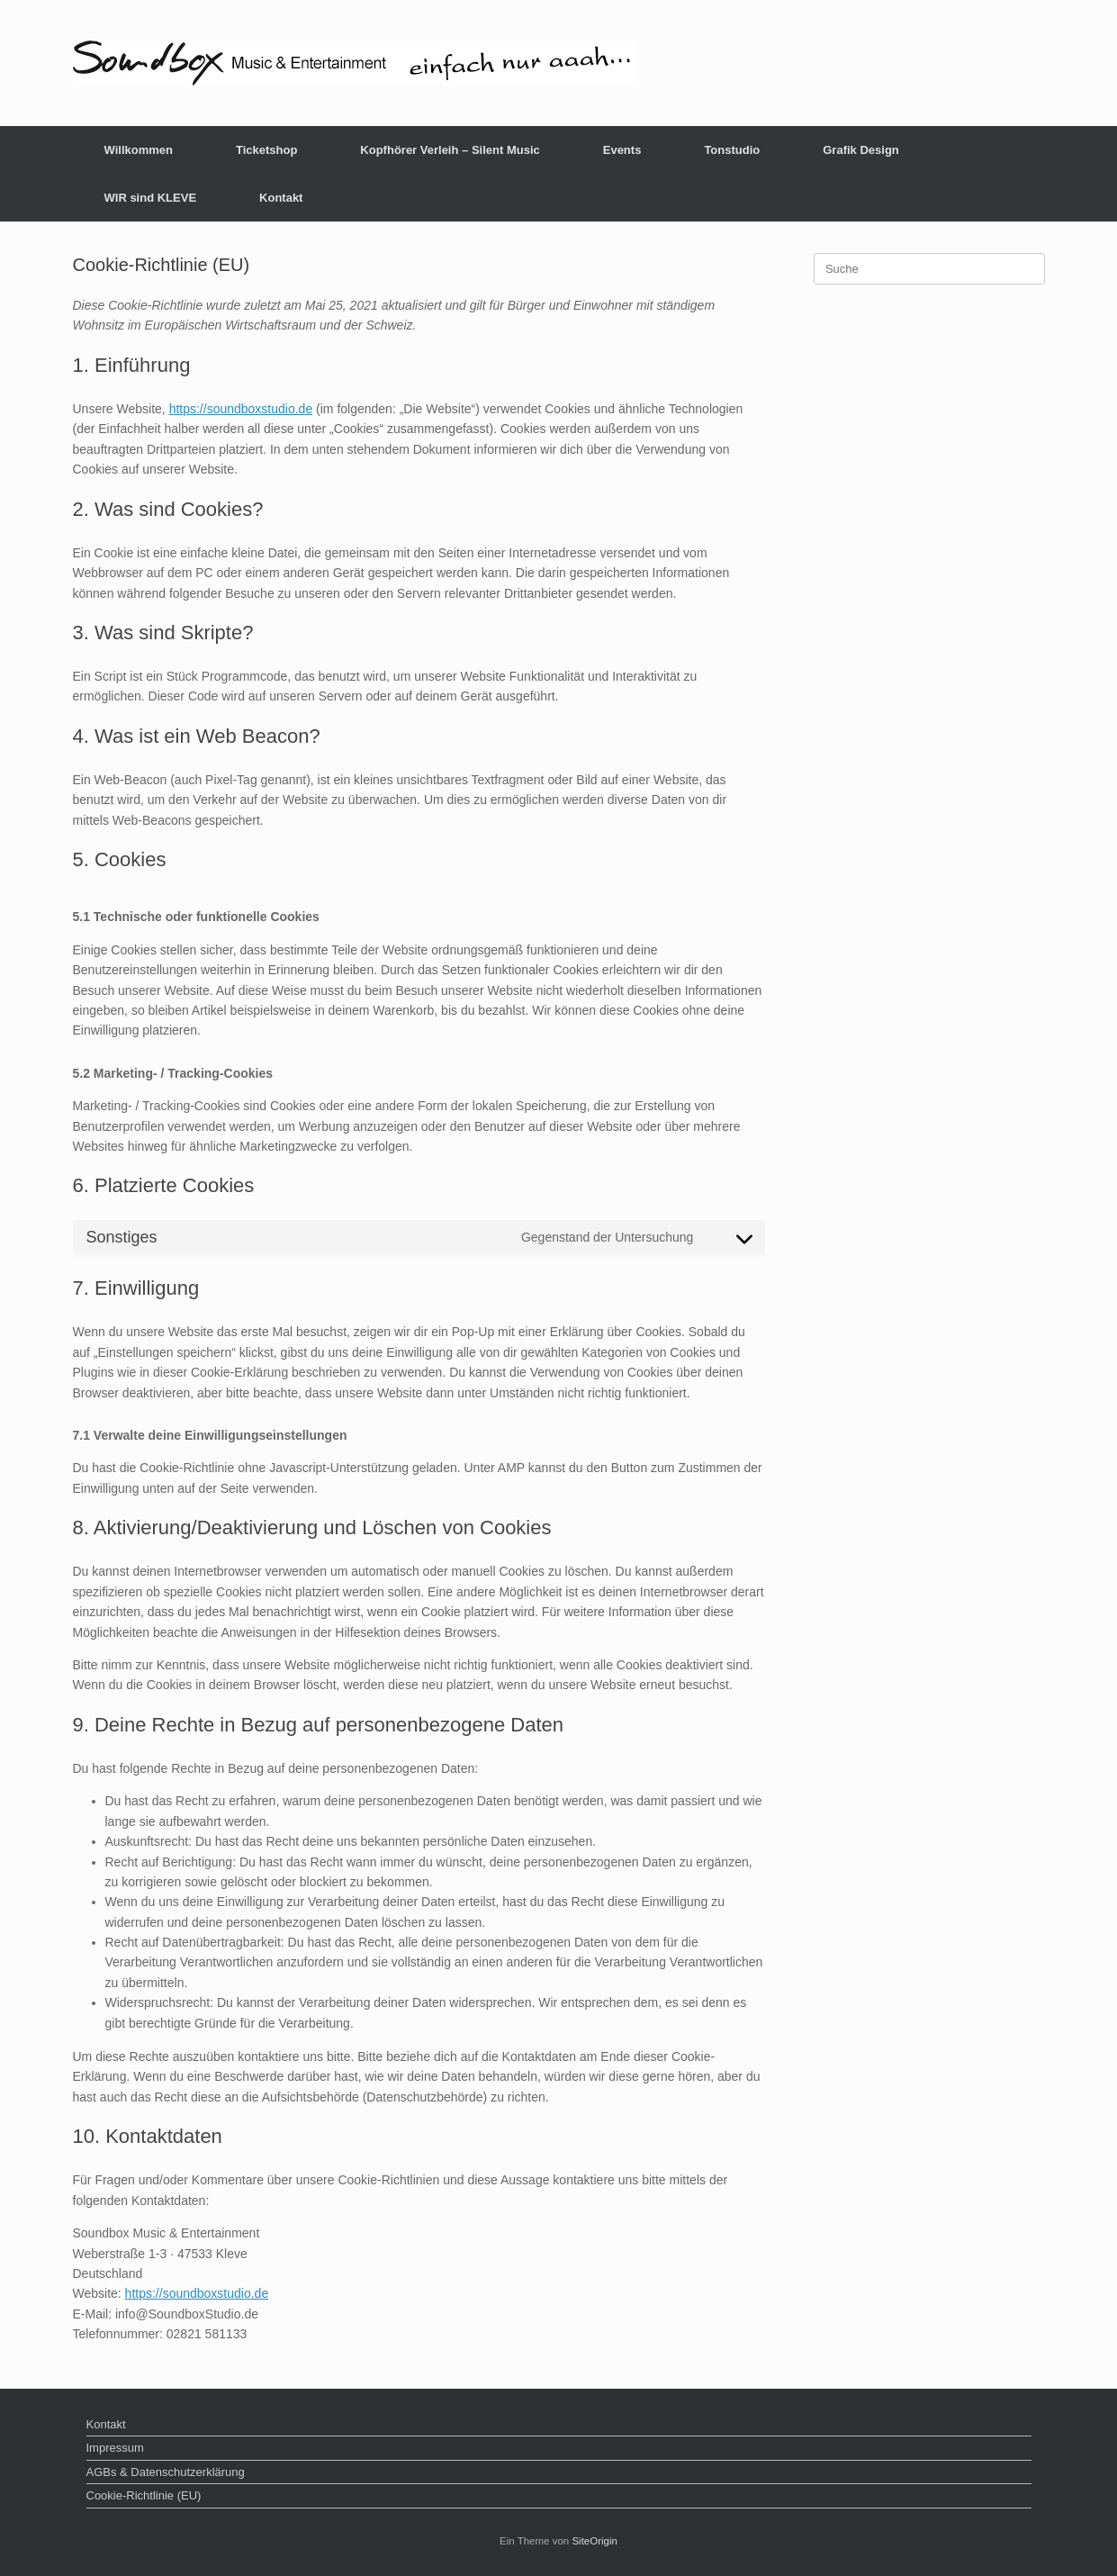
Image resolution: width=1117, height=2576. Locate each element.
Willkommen (138, 150)
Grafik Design (861, 150)
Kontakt (280, 197)
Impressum (115, 2447)
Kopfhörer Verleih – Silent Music (449, 150)
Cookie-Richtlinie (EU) (144, 2495)
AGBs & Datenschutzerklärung (165, 2472)
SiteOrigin (594, 2540)
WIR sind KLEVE (150, 197)
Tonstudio (732, 150)
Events (622, 150)
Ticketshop (266, 150)
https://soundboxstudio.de (241, 409)
